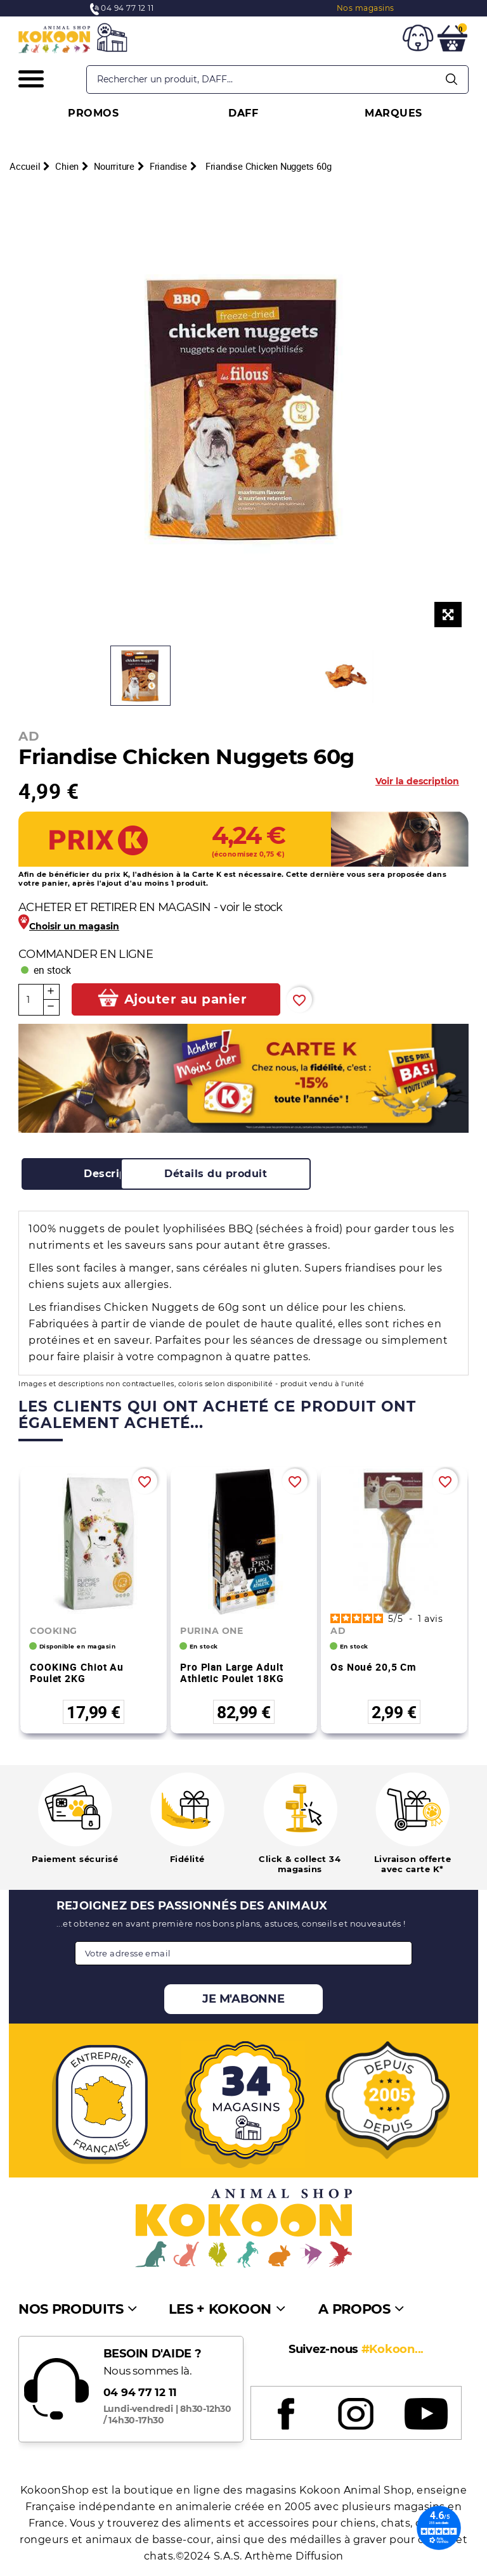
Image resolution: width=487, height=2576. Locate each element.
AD (28, 736)
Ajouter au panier (185, 999)
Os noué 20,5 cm (373, 1667)
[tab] (117, 1174)
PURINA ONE (211, 1630)
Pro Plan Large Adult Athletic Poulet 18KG (232, 1673)
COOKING (53, 1630)
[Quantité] (31, 1000)
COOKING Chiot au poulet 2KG (77, 1673)
